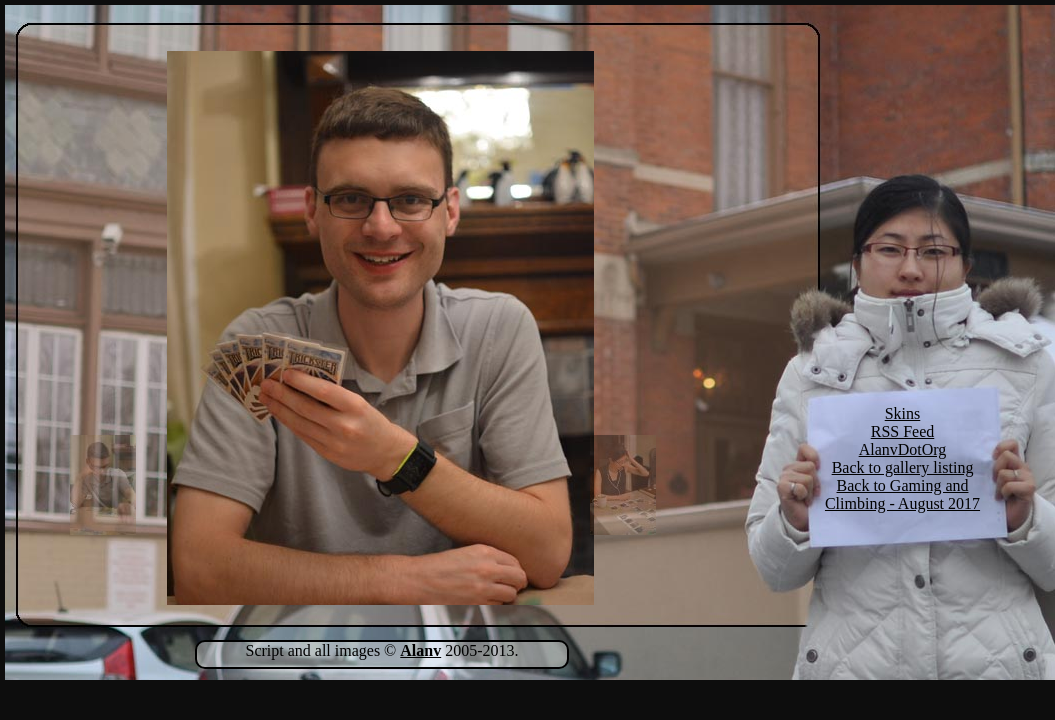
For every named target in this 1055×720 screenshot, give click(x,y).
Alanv (420, 650)
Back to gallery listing (903, 467)
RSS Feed (903, 431)
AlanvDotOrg (903, 449)
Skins (903, 413)
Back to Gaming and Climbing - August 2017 (902, 494)
